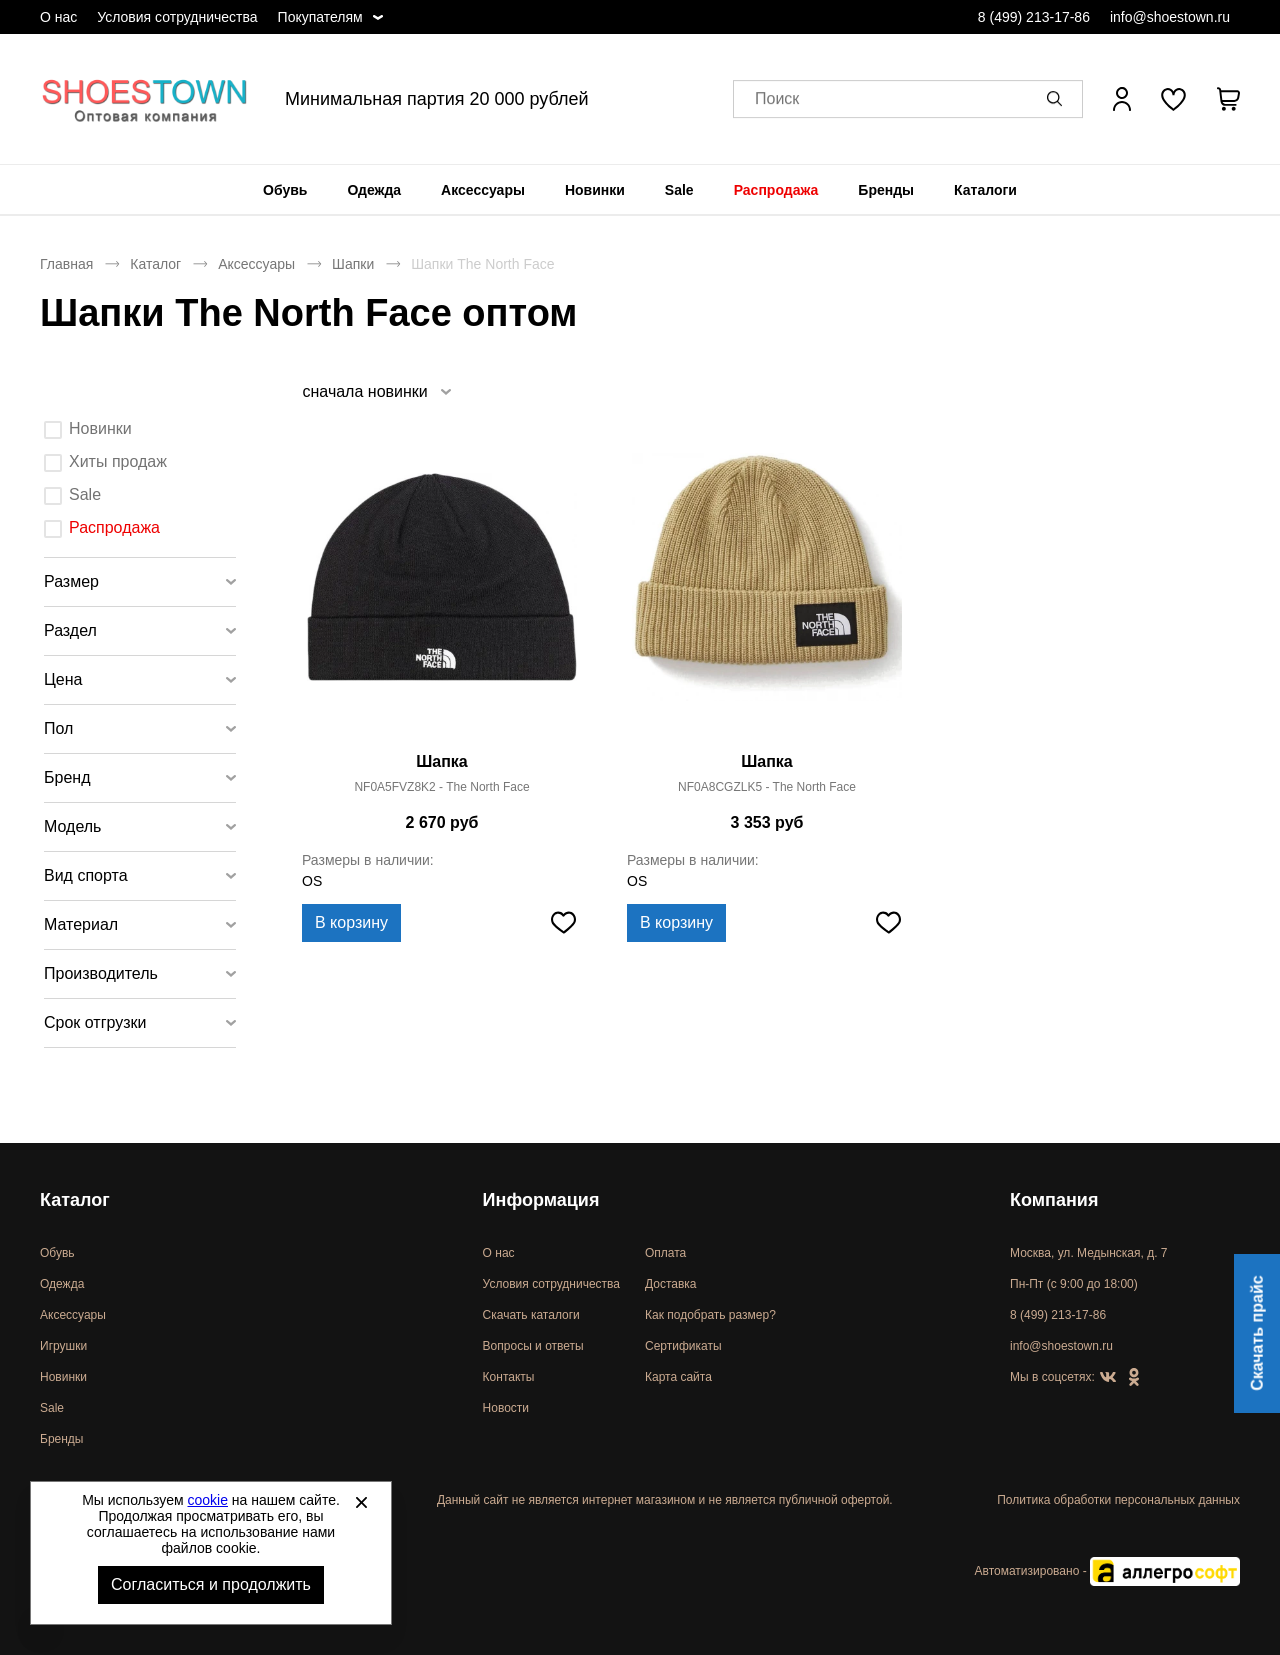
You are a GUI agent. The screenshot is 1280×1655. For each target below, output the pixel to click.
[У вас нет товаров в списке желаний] (1173, 99)
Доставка (671, 1284)
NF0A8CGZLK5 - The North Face (767, 787)
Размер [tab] (71, 581)
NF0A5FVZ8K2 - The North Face (441, 787)
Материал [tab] (81, 924)
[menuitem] (285, 190)
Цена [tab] (63, 679)
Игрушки (63, 1346)
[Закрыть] (361, 1502)
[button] (1058, 99)
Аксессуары (483, 190)
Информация (541, 1200)
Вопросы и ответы (533, 1346)
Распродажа (776, 190)
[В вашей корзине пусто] (1228, 99)
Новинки (595, 190)
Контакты (509, 1377)
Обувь (285, 190)
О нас (58, 17)
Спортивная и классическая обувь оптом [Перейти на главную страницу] (145, 99)
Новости (506, 1408)
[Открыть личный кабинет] (1122, 99)
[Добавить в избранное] (563, 923)
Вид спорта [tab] (86, 875)
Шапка (442, 761)
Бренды (886, 190)
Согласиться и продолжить (211, 1584)
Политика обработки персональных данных (1118, 1500)
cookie (208, 1500)
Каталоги (985, 190)
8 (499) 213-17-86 (1034, 17)
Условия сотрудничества (177, 17)
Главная (66, 264)
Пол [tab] (58, 728)
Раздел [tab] (70, 630)
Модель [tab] (72, 826)
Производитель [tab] (101, 973)
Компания (1054, 1200)
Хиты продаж (118, 461)
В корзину (351, 922)
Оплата (665, 1253)
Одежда (374, 190)
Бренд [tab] (67, 777)
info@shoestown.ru (1170, 17)
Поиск (777, 99)
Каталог (155, 264)
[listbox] (376, 391)
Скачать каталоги (531, 1315)
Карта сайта (678, 1377)
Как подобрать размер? (710, 1315)
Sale (679, 190)
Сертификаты (683, 1346)
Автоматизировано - (1107, 1571)
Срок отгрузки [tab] (95, 1022)
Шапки (353, 264)
